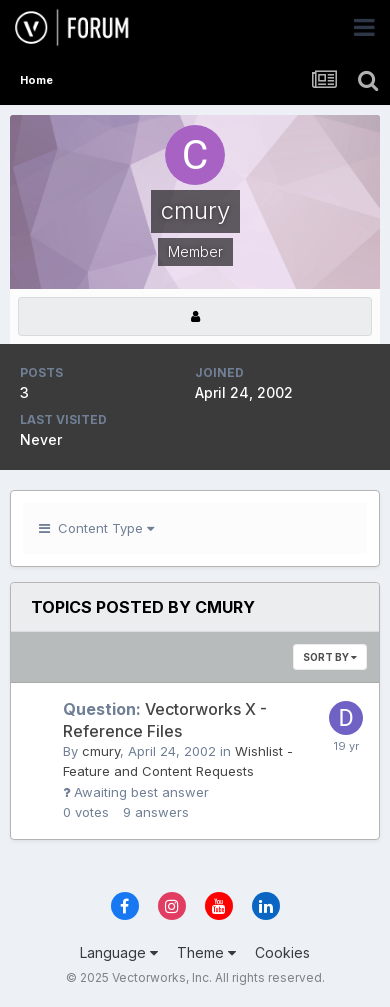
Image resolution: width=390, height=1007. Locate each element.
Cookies (282, 952)
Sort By (330, 657)
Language (119, 952)
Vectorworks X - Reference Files (165, 720)
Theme (206, 952)
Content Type (96, 528)
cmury (101, 751)
